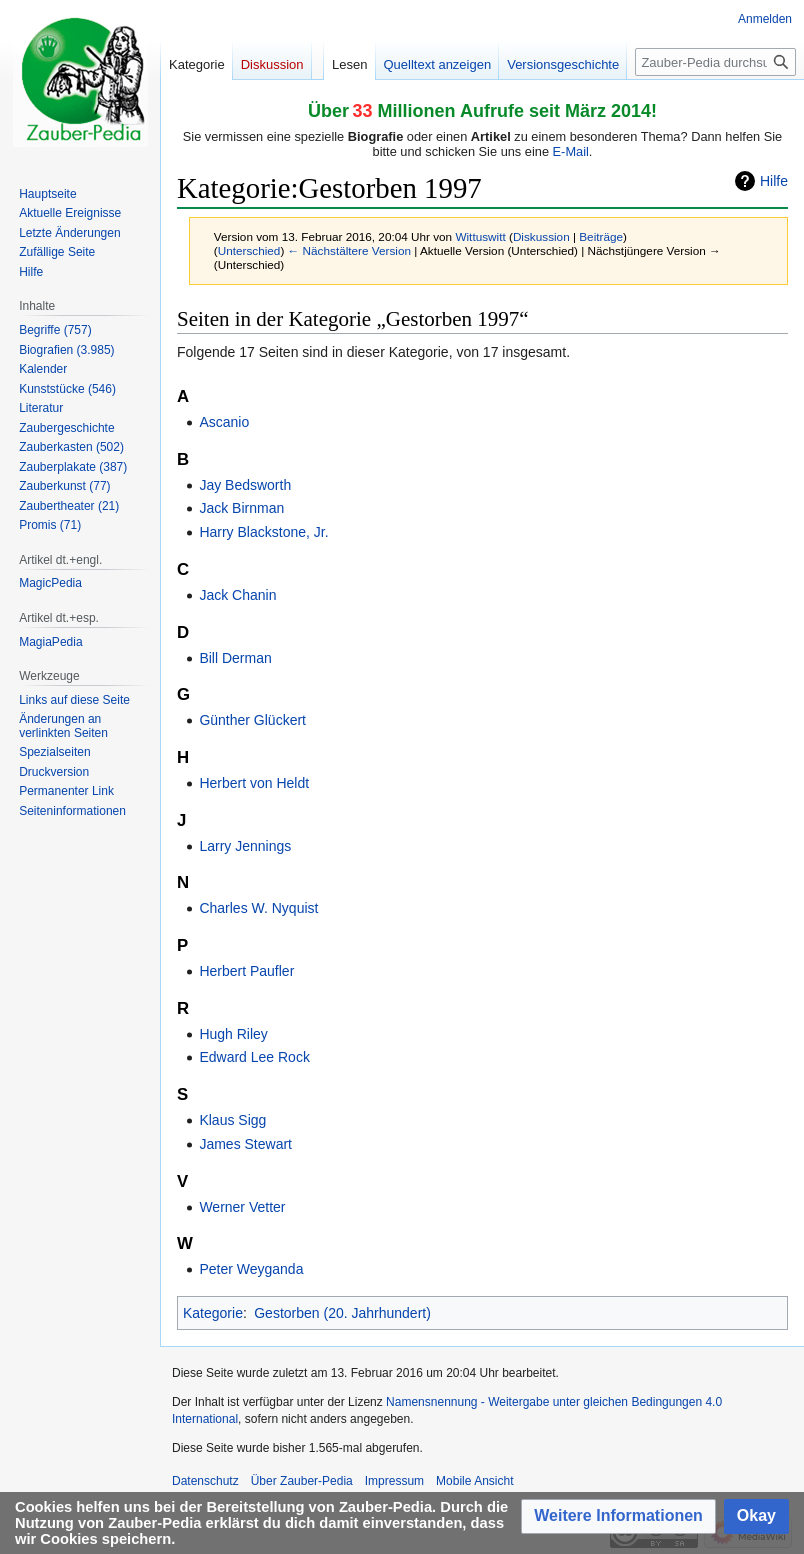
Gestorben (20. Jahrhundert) (342, 1313)
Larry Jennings (245, 846)
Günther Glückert (252, 720)
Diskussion (541, 236)
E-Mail (571, 151)
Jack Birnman (241, 508)
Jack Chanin (237, 595)
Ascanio (224, 422)
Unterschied (249, 250)
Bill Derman (235, 658)
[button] (618, 1516)
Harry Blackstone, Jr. (263, 532)
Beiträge (601, 236)
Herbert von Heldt (254, 783)
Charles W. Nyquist (258, 908)
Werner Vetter (242, 1207)
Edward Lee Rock (254, 1057)
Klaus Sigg (232, 1120)
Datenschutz (205, 1481)
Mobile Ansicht (474, 1481)
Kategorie (213, 1313)
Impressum (394, 1481)
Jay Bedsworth (245, 485)
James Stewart (245, 1144)
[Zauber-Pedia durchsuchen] (715, 62)
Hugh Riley (233, 1034)
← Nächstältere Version (349, 250)
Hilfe (774, 181)
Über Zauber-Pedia (302, 1481)
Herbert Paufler (246, 971)
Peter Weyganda (251, 1269)
